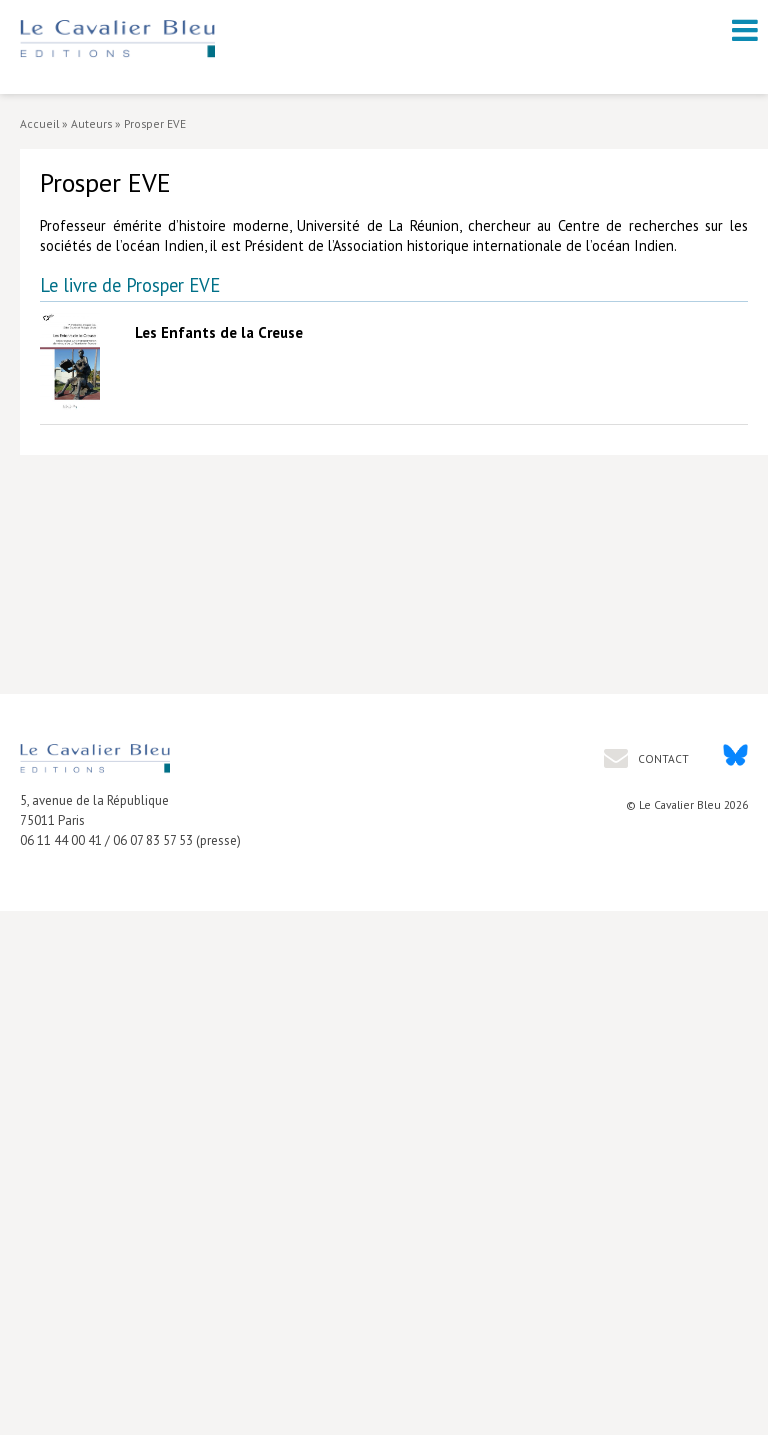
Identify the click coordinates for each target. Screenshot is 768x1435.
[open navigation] (745, 30)
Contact (662, 758)
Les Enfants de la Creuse (219, 332)
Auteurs (91, 123)
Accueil (39, 123)
